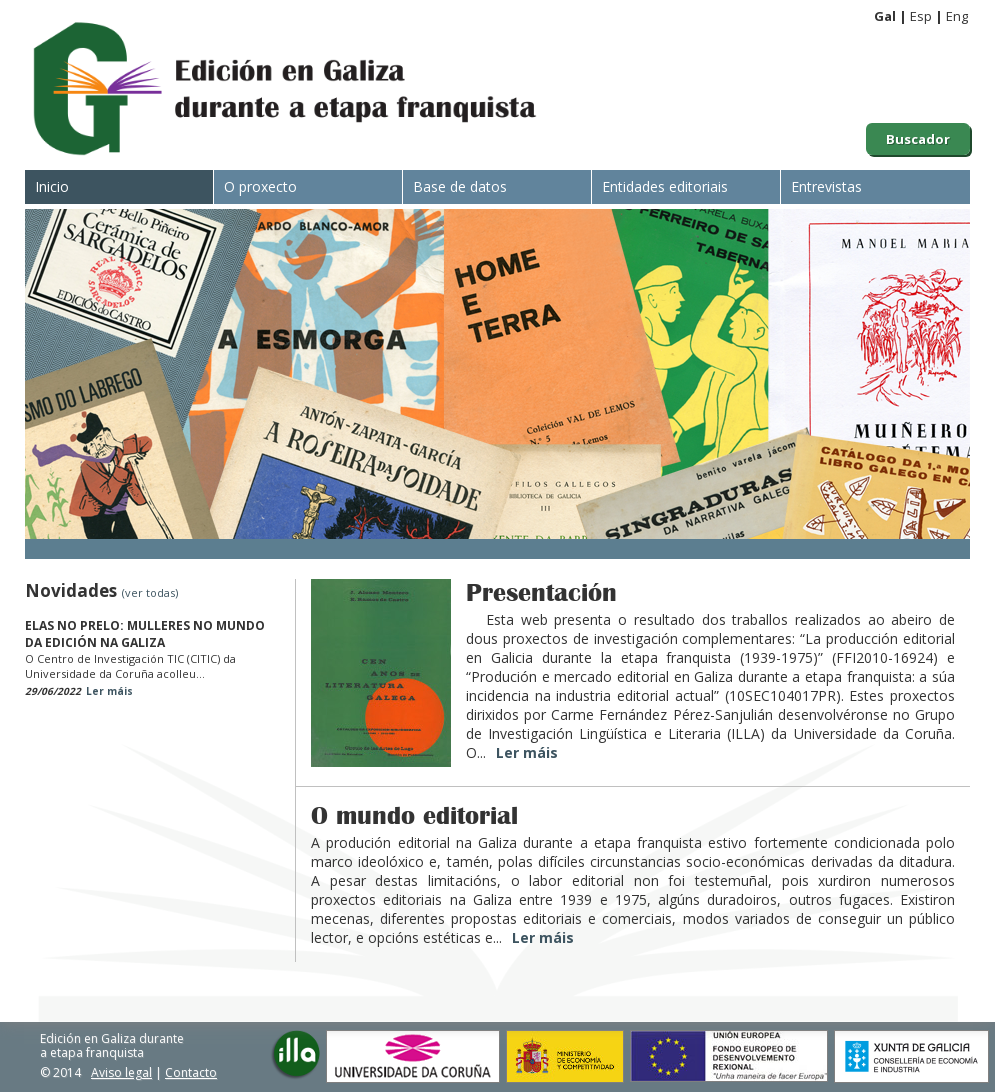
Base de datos (460, 186)
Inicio (52, 186)
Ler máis (109, 691)
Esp (921, 16)
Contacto (191, 1072)
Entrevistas (826, 186)
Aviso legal (121, 1072)
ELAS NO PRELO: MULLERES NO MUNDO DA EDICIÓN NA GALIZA (145, 634)
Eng (957, 16)
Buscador (918, 139)
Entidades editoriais (665, 186)
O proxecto (260, 186)
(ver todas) (150, 592)
